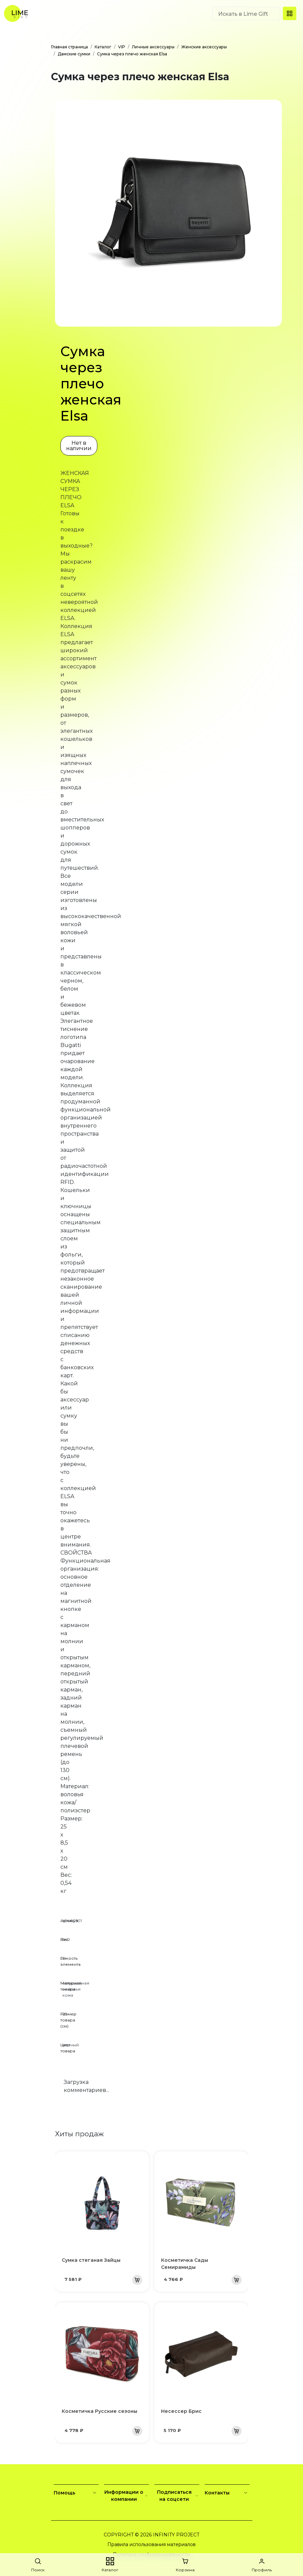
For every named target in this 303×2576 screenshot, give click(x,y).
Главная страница (69, 46)
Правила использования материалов (151, 2544)
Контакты (227, 2493)
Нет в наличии (79, 445)
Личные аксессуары (153, 46)
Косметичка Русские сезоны (99, 2411)
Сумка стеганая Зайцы (91, 2260)
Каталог (103, 46)
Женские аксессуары (204, 46)
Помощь (76, 2493)
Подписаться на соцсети (178, 2495)
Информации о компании (126, 2495)
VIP (121, 46)
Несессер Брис (181, 2411)
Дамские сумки (74, 53)
